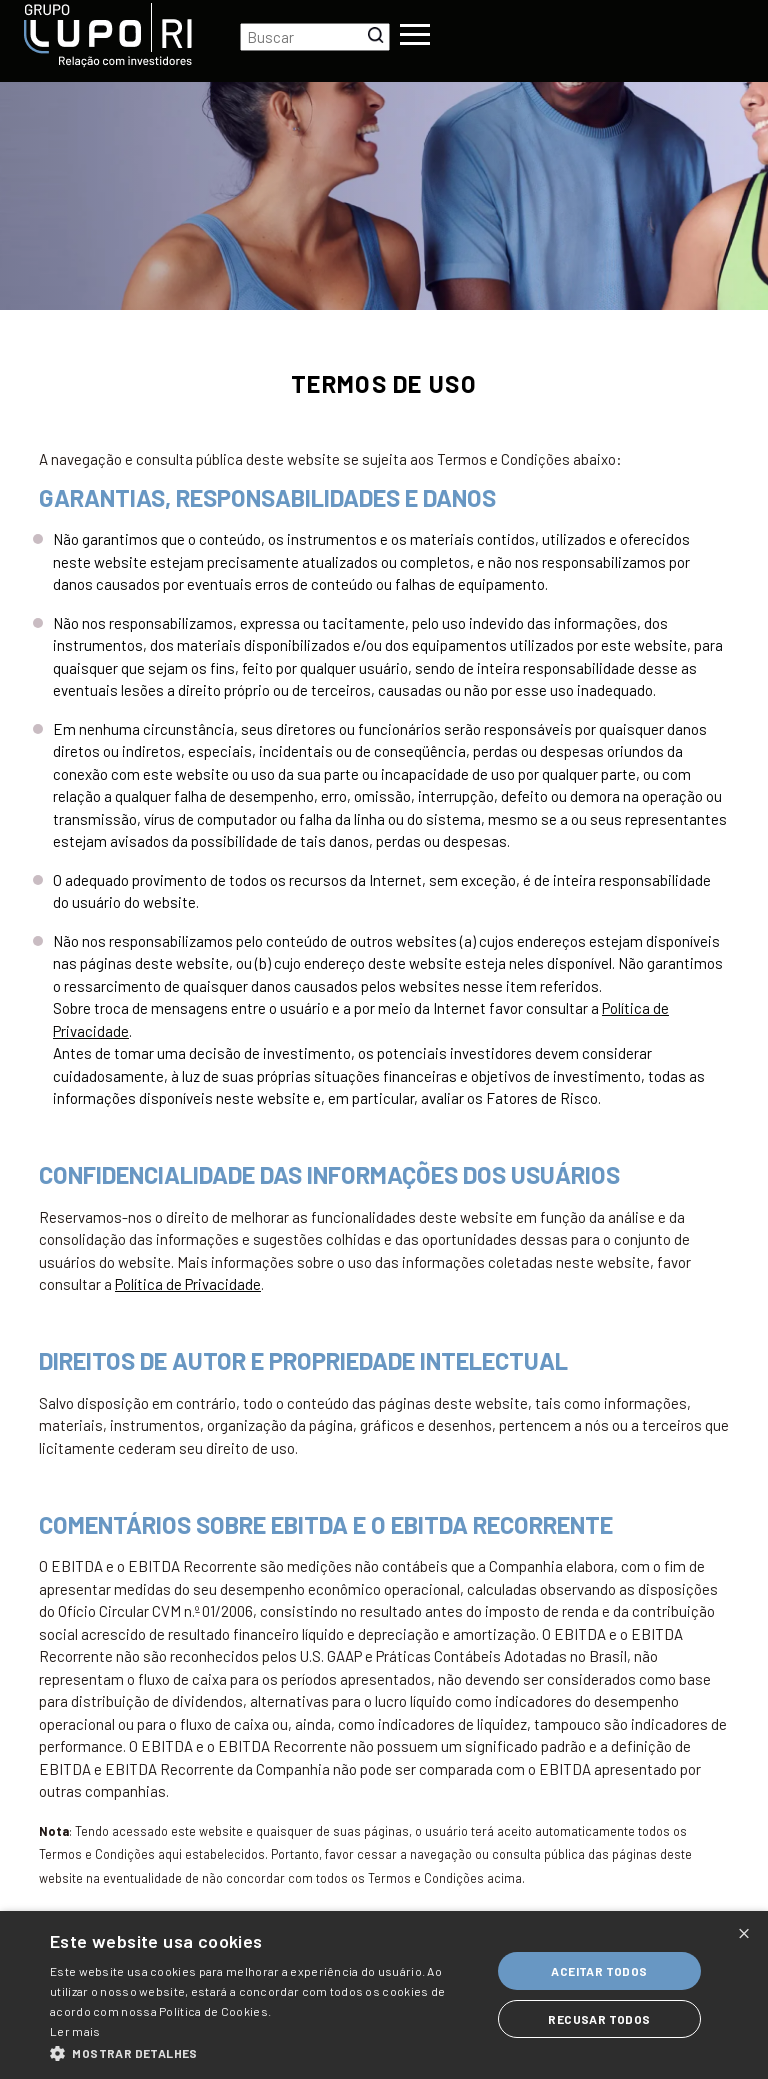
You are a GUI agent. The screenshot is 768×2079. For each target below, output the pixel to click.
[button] (264, 2053)
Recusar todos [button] (599, 2019)
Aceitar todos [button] (599, 1971)
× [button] (744, 1932)
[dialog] (384, 1995)
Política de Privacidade (188, 1284)
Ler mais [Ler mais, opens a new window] (75, 2031)
